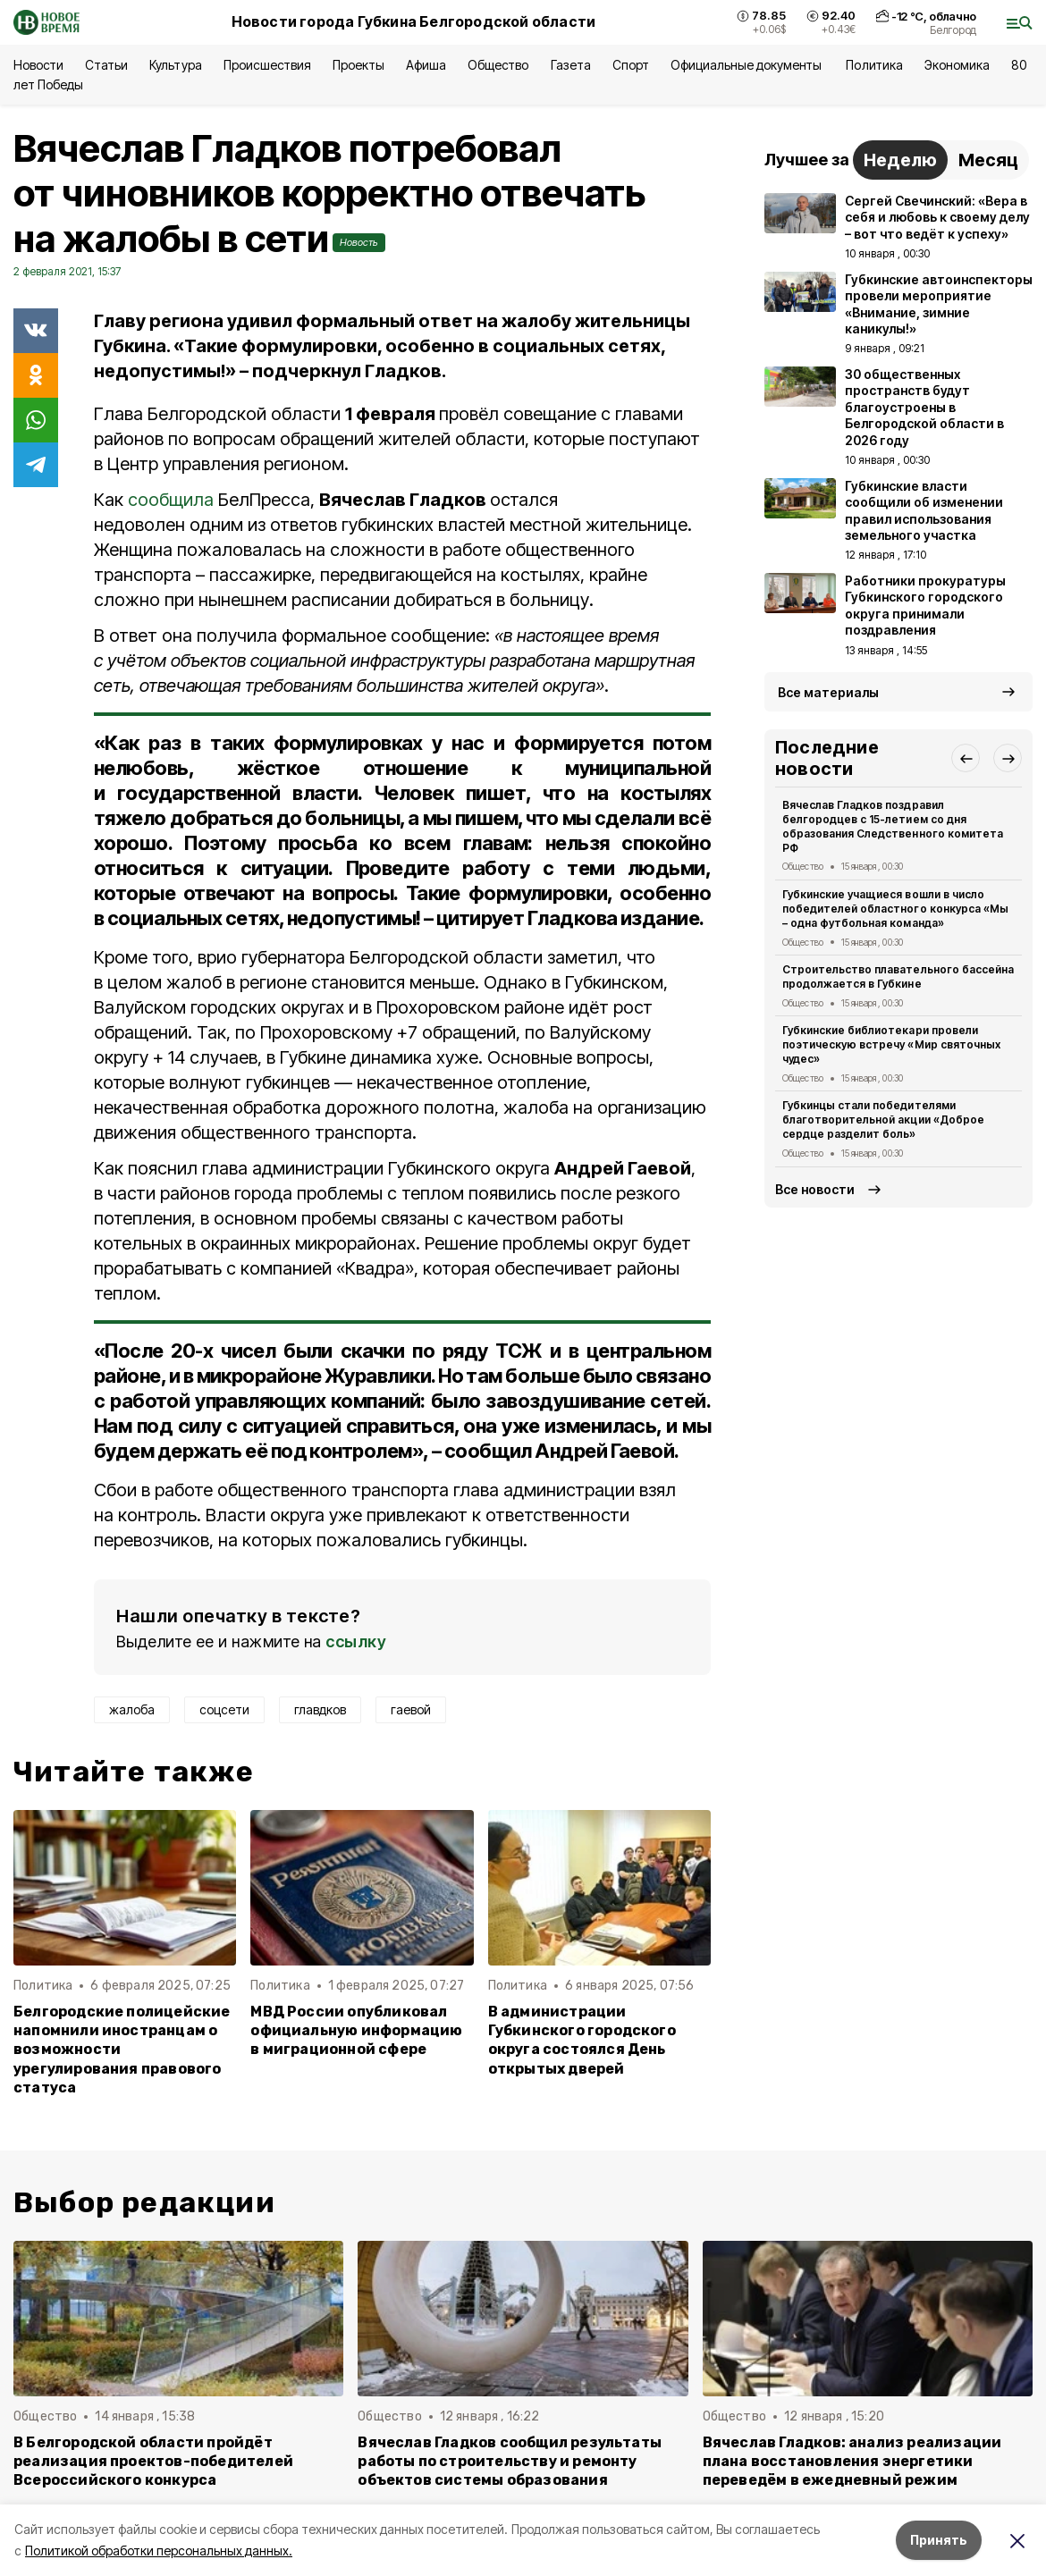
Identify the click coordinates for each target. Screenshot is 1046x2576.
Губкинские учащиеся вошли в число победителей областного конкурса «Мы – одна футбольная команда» (895, 909)
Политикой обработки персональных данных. (158, 2550)
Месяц (988, 160)
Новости (38, 64)
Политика (874, 64)
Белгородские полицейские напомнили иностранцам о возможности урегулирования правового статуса (122, 2049)
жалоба (132, 1709)
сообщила (171, 499)
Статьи (106, 64)
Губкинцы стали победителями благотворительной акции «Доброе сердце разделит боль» (883, 1120)
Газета (571, 64)
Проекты (358, 64)
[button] (965, 758)
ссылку (355, 1641)
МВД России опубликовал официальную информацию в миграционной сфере (356, 2030)
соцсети (224, 1709)
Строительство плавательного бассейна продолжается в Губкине (898, 976)
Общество (498, 64)
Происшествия (267, 64)
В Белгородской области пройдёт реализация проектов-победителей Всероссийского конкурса (153, 2461)
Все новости (815, 1189)
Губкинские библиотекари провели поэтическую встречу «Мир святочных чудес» (891, 1044)
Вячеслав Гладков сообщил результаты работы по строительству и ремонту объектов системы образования (510, 2461)
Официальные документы (748, 64)
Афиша (426, 64)
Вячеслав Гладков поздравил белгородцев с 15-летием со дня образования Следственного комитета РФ (892, 826)
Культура (175, 64)
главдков (320, 1709)
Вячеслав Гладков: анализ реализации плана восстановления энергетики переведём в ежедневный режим (852, 2461)
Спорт (630, 64)
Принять (938, 2539)
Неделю (900, 160)
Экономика (957, 64)
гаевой (411, 1709)
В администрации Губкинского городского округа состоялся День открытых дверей (582, 2039)
